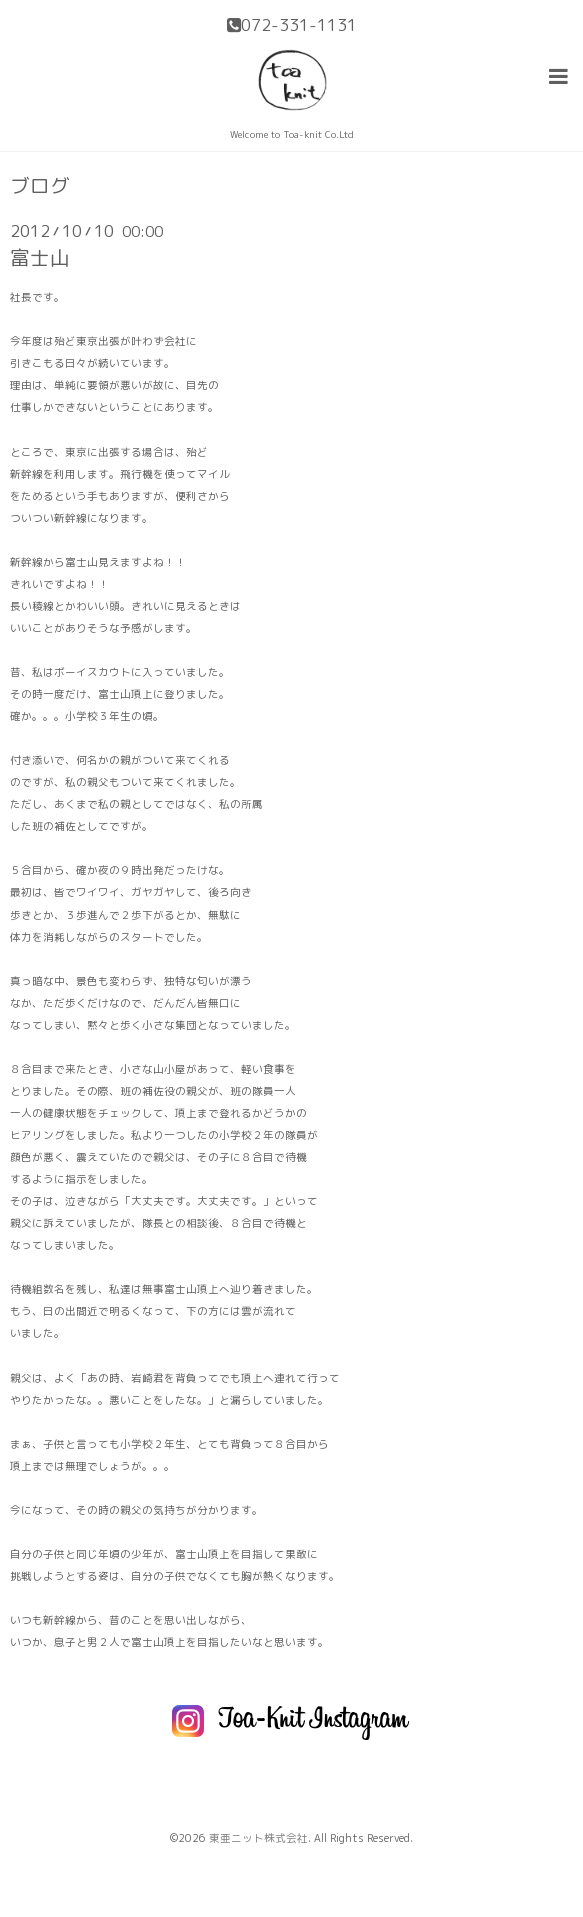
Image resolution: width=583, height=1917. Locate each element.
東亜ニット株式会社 (258, 1838)
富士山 (40, 257)
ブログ (40, 186)
